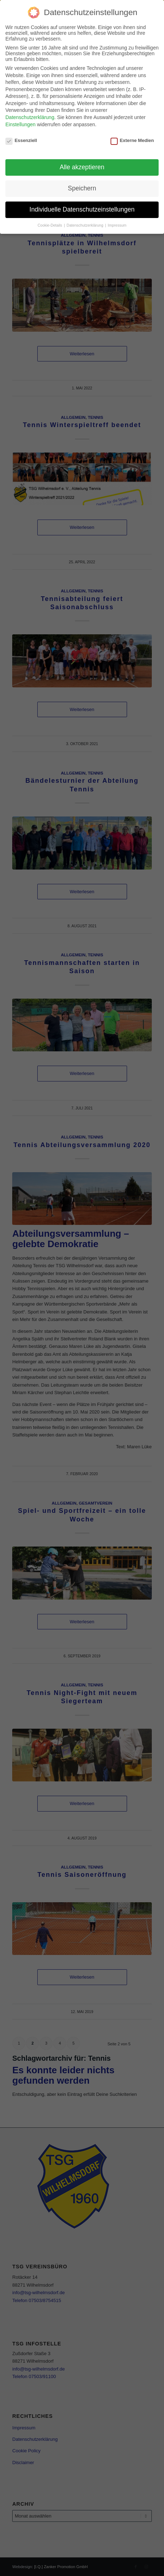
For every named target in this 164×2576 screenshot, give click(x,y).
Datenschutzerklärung (29, 117)
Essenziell (21, 140)
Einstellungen (20, 124)
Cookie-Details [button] (50, 225)
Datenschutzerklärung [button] (85, 225)
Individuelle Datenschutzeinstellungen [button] (82, 209)
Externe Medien (132, 140)
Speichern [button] (82, 188)
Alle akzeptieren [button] (82, 167)
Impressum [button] (117, 225)
